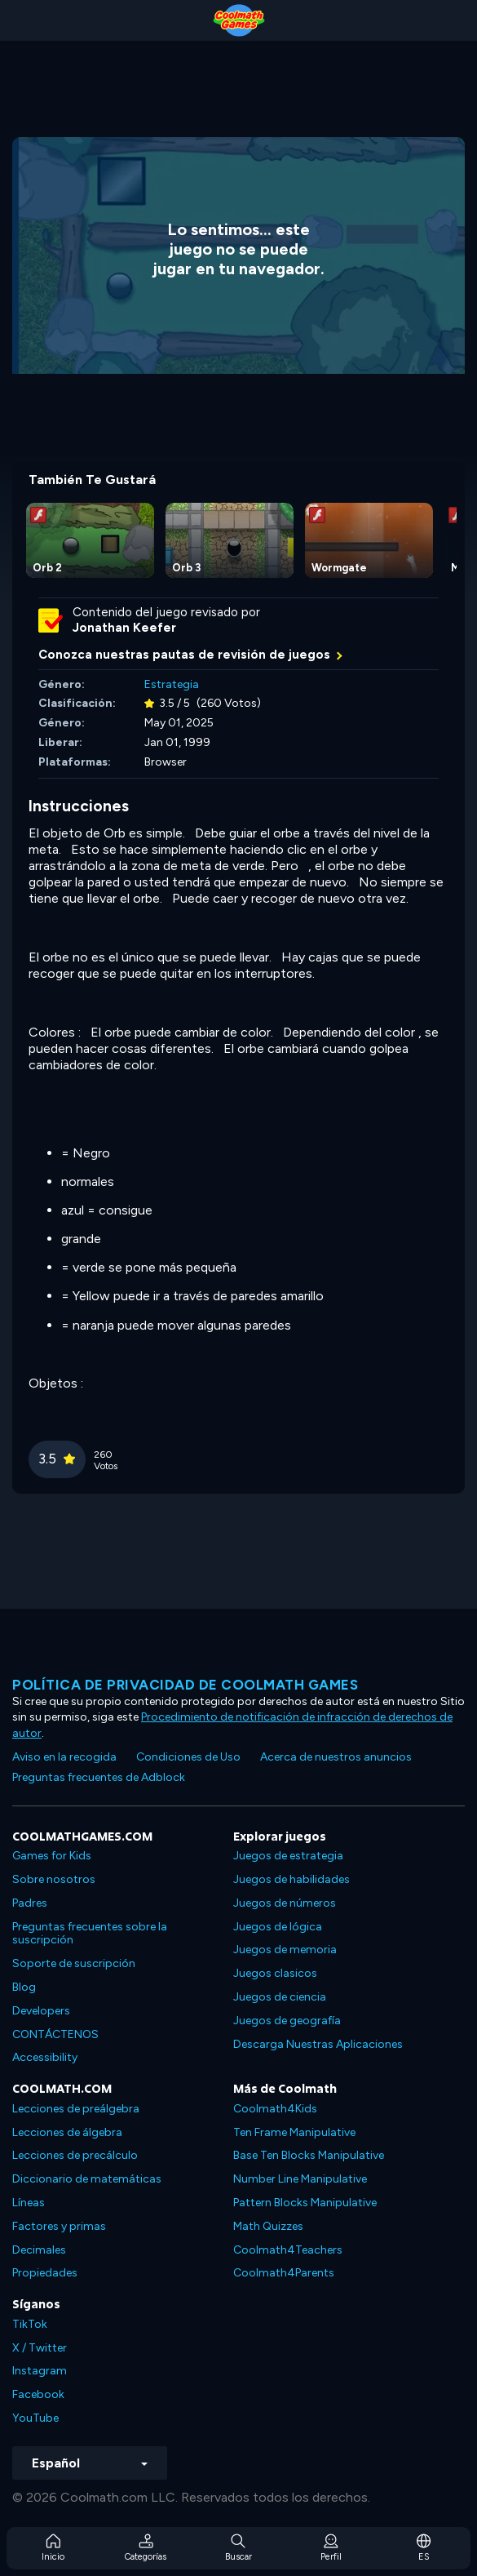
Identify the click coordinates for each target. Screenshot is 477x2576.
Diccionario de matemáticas (86, 2179)
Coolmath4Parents (283, 2273)
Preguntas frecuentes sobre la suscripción (89, 1934)
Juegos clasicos (275, 1973)
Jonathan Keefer (124, 627)
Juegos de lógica (277, 1927)
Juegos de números (284, 1903)
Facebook (38, 2394)
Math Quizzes (268, 2226)
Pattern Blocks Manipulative (305, 2203)
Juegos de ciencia (279, 1997)
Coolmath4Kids (275, 2109)
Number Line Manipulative (300, 2179)
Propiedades (44, 2273)
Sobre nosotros (53, 1879)
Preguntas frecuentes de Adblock (98, 1777)
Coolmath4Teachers (287, 2250)
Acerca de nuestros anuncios (336, 1757)
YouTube (35, 2418)
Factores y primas (59, 2226)
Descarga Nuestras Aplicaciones (318, 2044)
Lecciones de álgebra (67, 2132)
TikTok (29, 2324)
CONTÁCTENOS (55, 2034)
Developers (41, 2011)
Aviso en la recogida (64, 1757)
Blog (24, 1987)
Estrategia (171, 684)
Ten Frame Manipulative (294, 2132)
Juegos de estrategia (288, 1856)
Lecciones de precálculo (75, 2155)
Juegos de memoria (285, 1949)
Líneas (28, 2203)
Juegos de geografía (287, 2020)
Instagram (39, 2371)
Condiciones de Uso (188, 1757)
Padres (29, 1903)
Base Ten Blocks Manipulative (308, 2155)
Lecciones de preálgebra (75, 2109)
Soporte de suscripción (73, 1963)
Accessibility (44, 2057)
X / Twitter (39, 2348)
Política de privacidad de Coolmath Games (185, 1685)
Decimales (39, 2250)
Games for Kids (51, 1856)
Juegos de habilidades (291, 1879)
